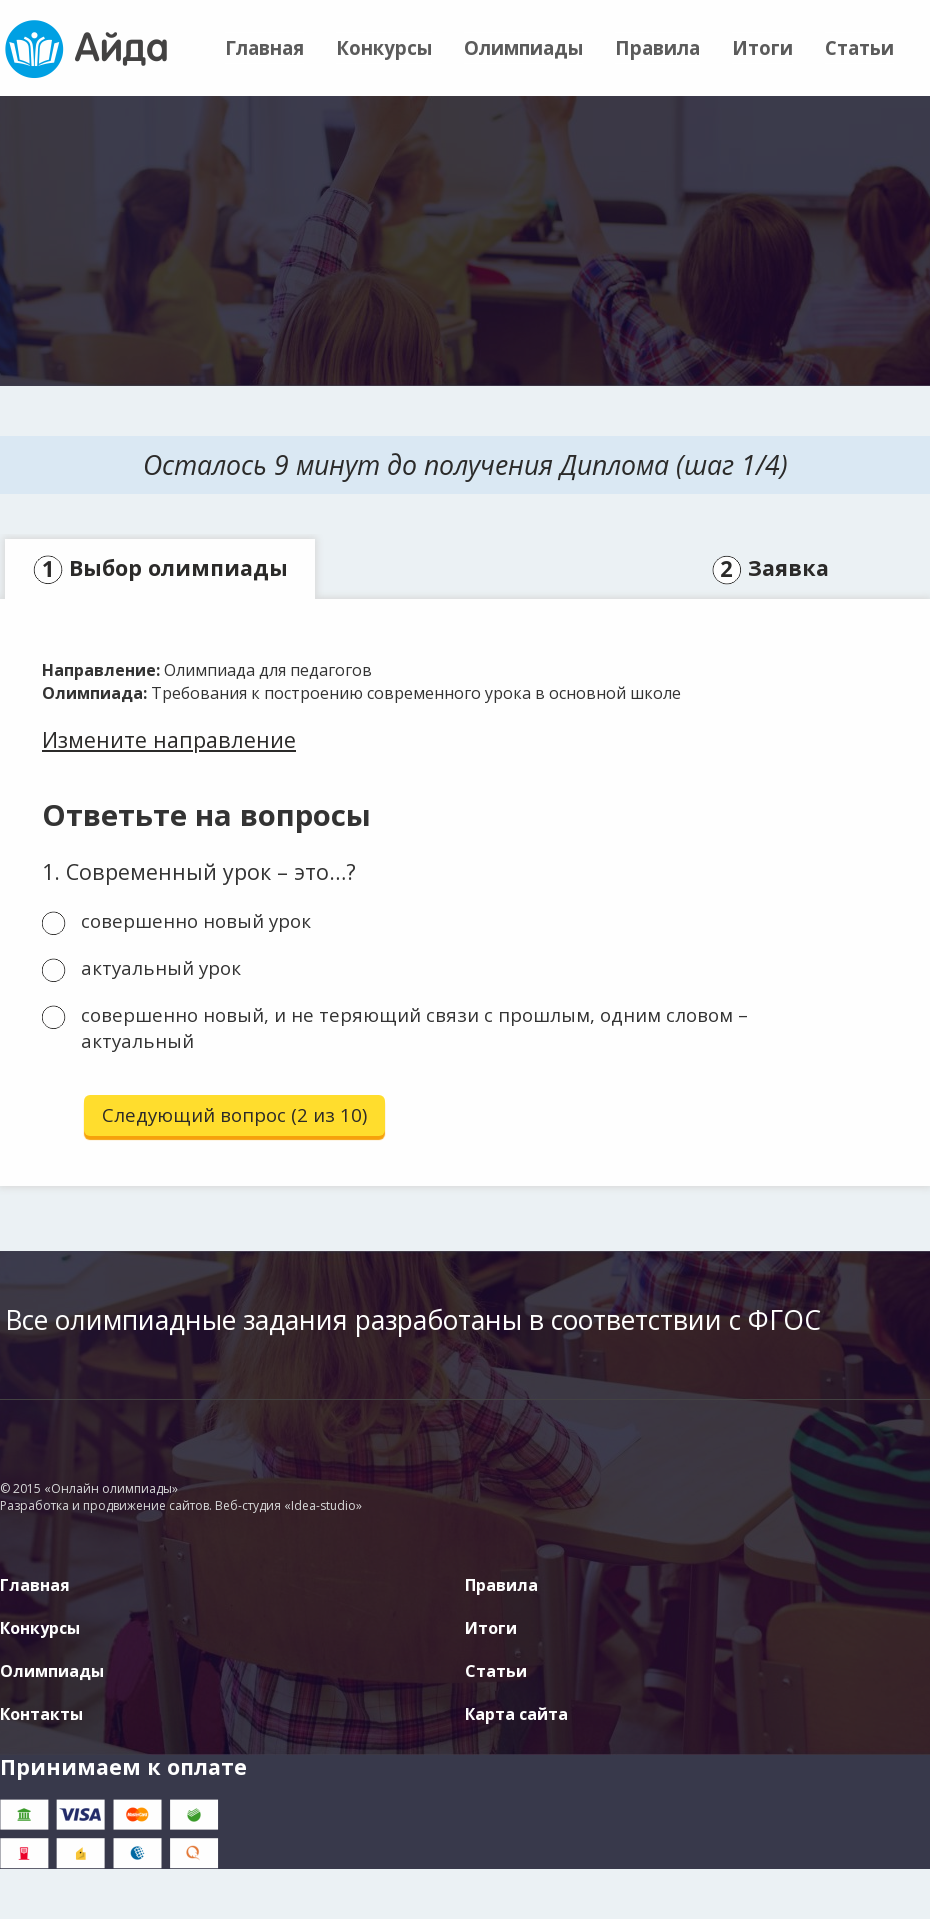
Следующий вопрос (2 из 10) (234, 1114)
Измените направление (169, 739)
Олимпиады (523, 47)
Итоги (762, 47)
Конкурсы (384, 47)
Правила (657, 47)
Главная (264, 47)
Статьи (859, 47)
